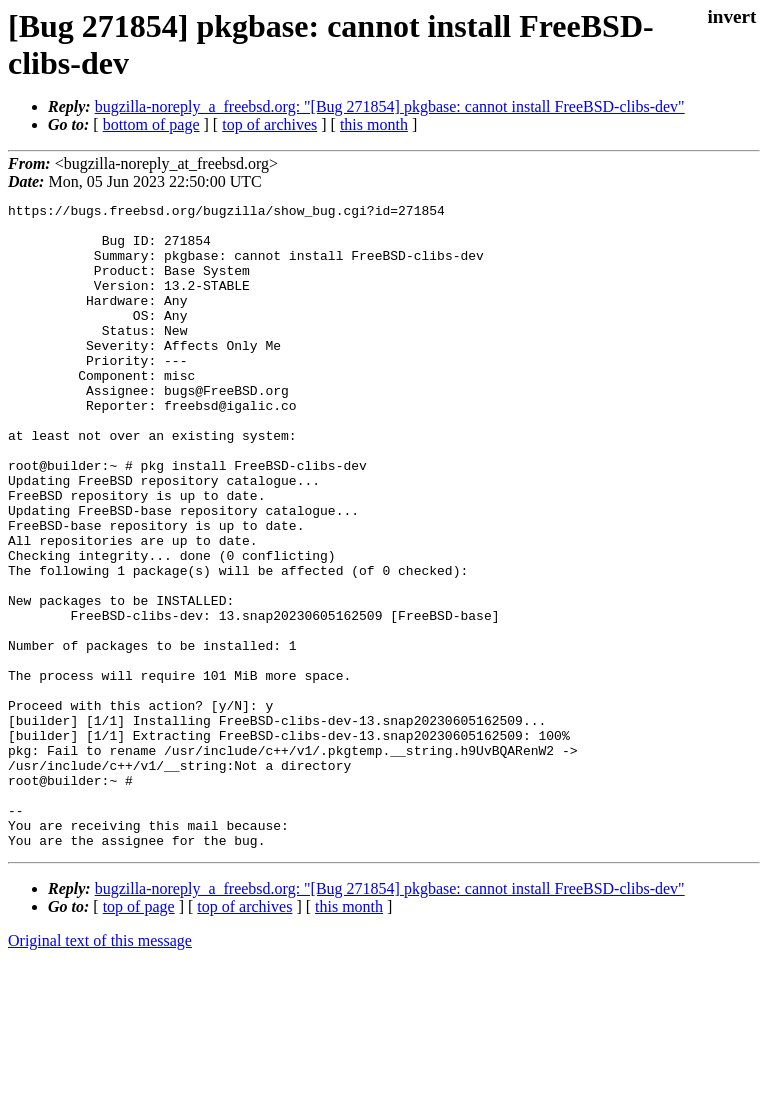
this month (374, 124)
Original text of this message (100, 1069)
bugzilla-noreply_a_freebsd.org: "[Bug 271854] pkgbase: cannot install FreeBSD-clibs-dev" (390, 106)
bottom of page (151, 124)
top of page (139, 1035)
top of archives (269, 124)
